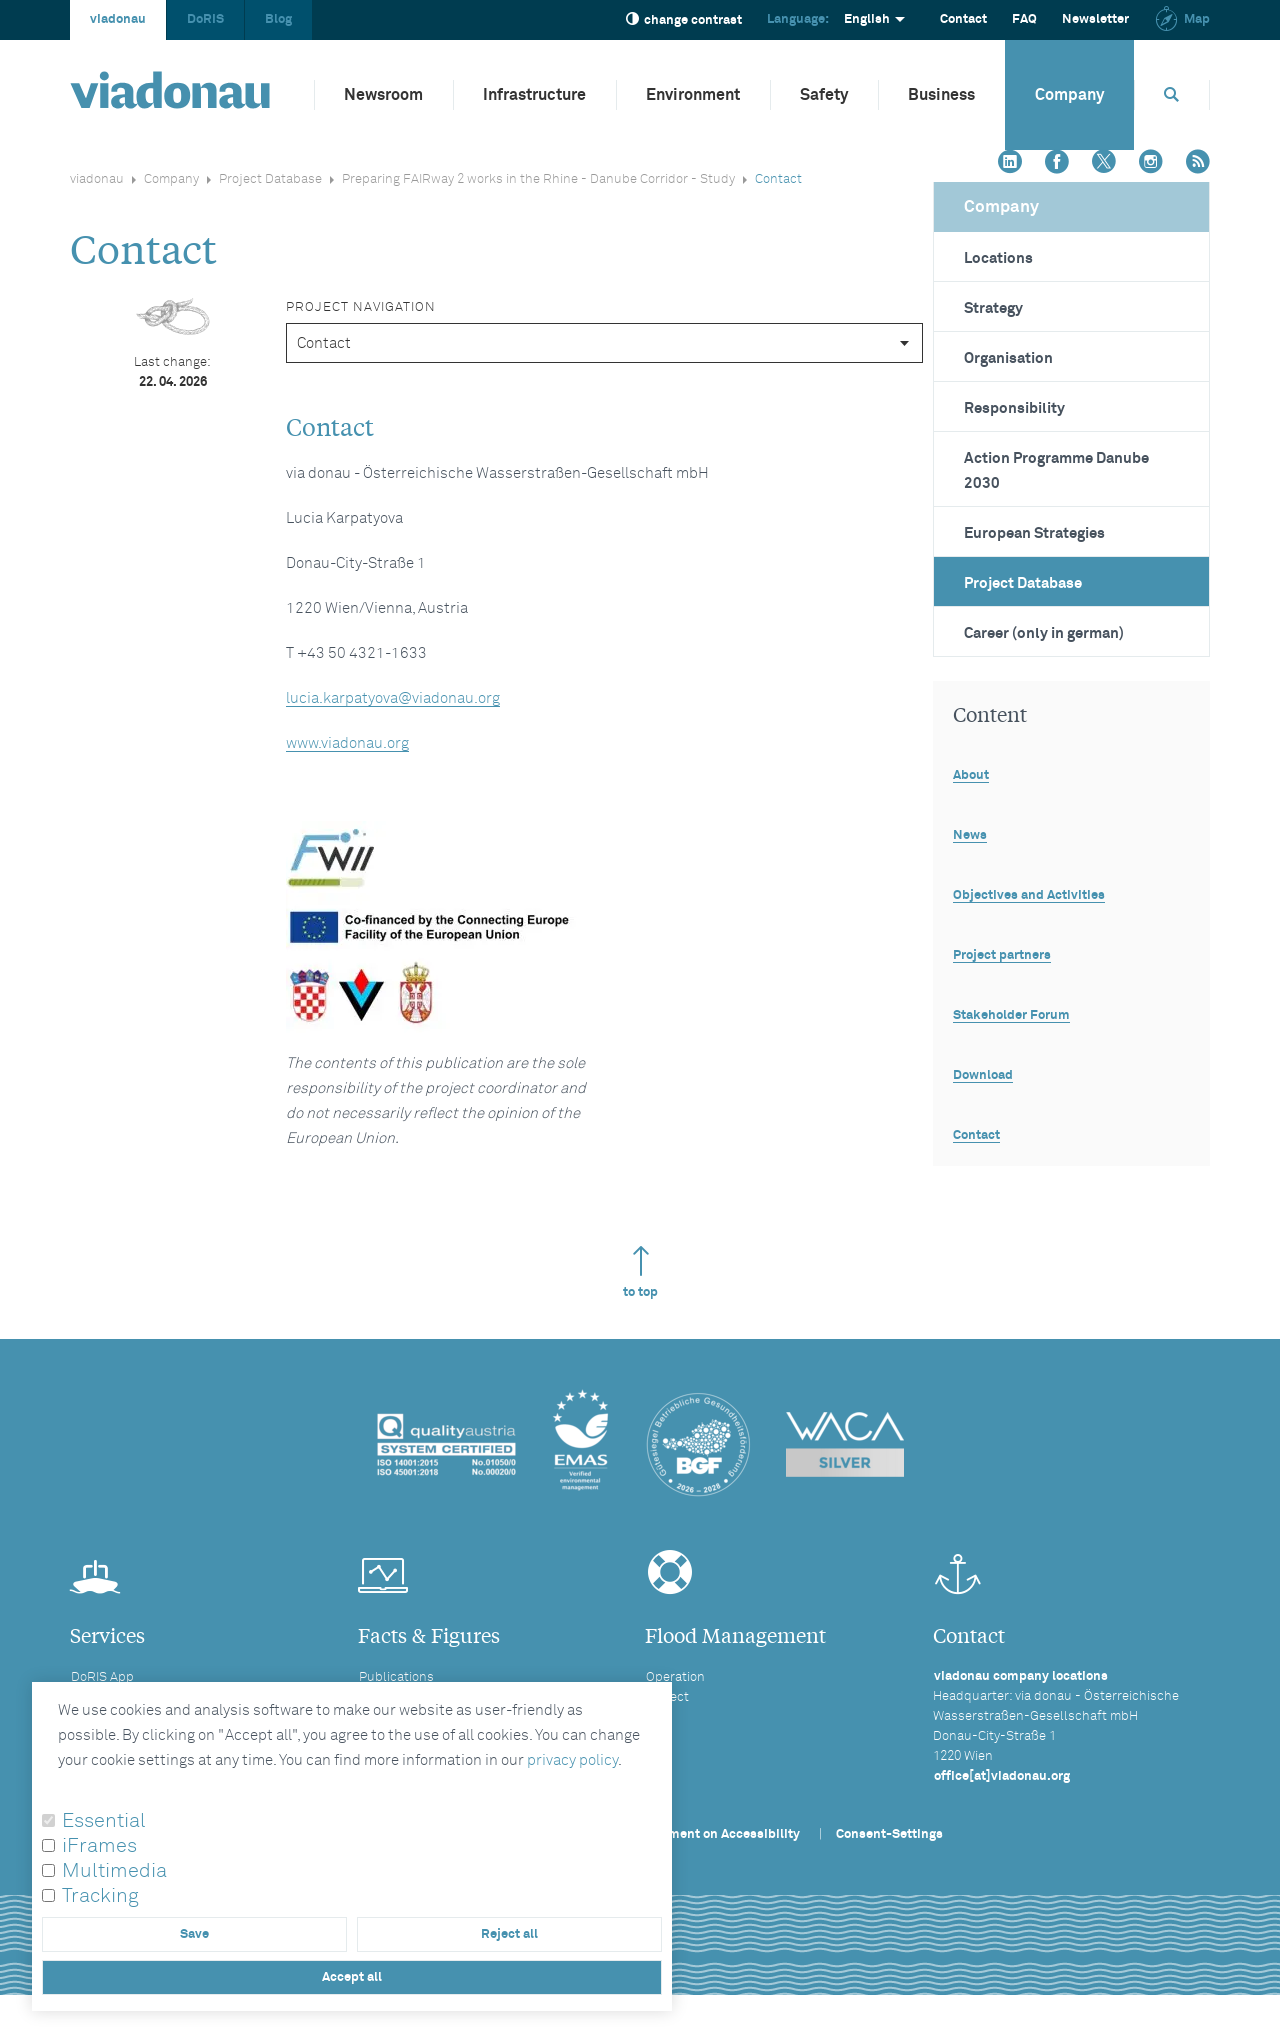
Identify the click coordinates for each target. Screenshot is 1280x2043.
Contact (963, 19)
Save (194, 1934)
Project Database (270, 179)
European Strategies (1034, 533)
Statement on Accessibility (718, 1834)
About (971, 775)
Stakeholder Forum (1011, 1015)
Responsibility (1014, 408)
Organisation (1008, 358)
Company (1069, 95)
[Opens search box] (1172, 94)
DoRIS (205, 19)
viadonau (118, 19)
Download (983, 1075)
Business (941, 95)
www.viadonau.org (347, 743)
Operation (675, 1677)
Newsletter (1095, 19)
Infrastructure (534, 95)
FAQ (1024, 19)
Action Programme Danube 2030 (1056, 471)
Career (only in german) (1044, 633)
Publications (396, 1677)
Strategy (993, 308)
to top (640, 1272)
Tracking (100, 1896)
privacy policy (572, 1760)
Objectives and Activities (1029, 895)
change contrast (684, 19)
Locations (998, 258)
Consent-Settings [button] (889, 1834)
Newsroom (383, 95)
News (970, 835)
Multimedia (114, 1871)
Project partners (1002, 955)
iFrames (99, 1846)
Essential (104, 1821)
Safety (824, 95)
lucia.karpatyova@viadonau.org (393, 698)
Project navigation (361, 307)
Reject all (509, 1934)
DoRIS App (102, 1677)
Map (1182, 19)
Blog (278, 19)
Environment (693, 95)
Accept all (352, 1977)
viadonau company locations (1021, 1676)
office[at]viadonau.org (1002, 1776)
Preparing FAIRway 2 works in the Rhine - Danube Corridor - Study (538, 179)
